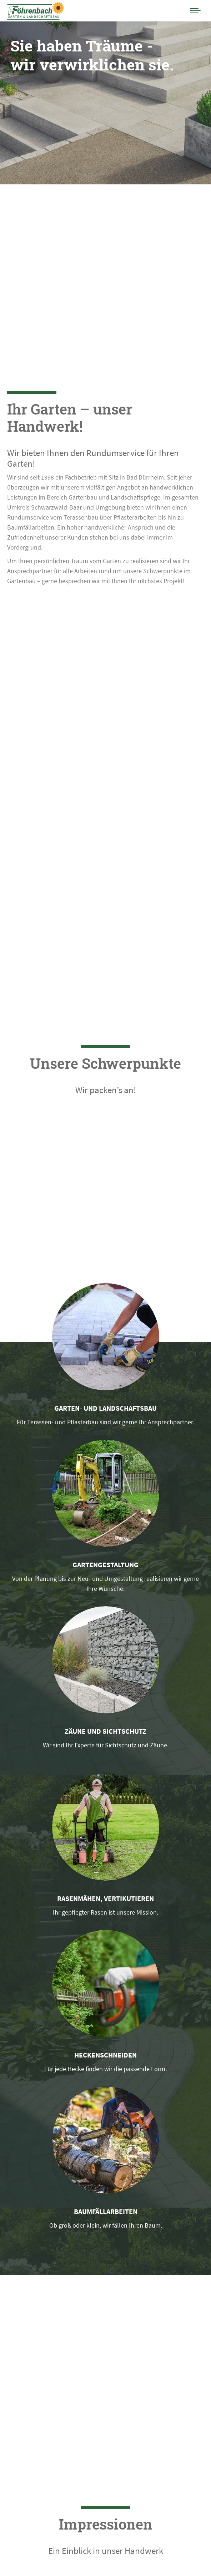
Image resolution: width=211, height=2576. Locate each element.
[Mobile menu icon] (195, 11)
